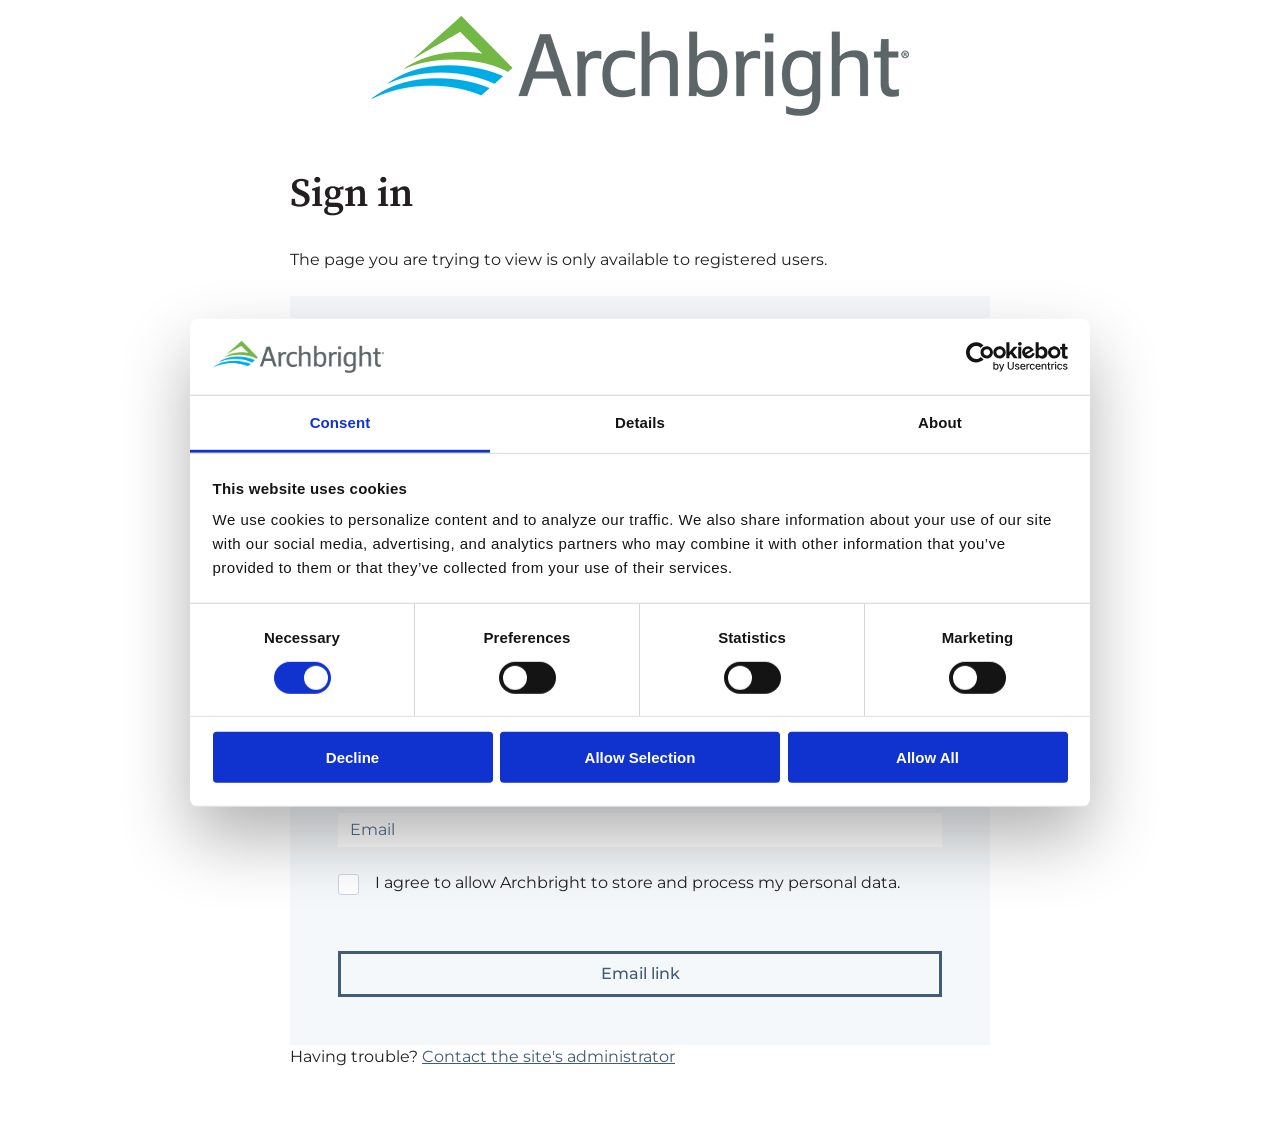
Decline (352, 757)
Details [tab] (640, 422)
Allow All (927, 757)
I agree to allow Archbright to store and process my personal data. (637, 882)
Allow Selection (640, 757)
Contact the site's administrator (548, 1056)
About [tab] (940, 422)
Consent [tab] (340, 422)
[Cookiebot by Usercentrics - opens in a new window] (980, 357)
